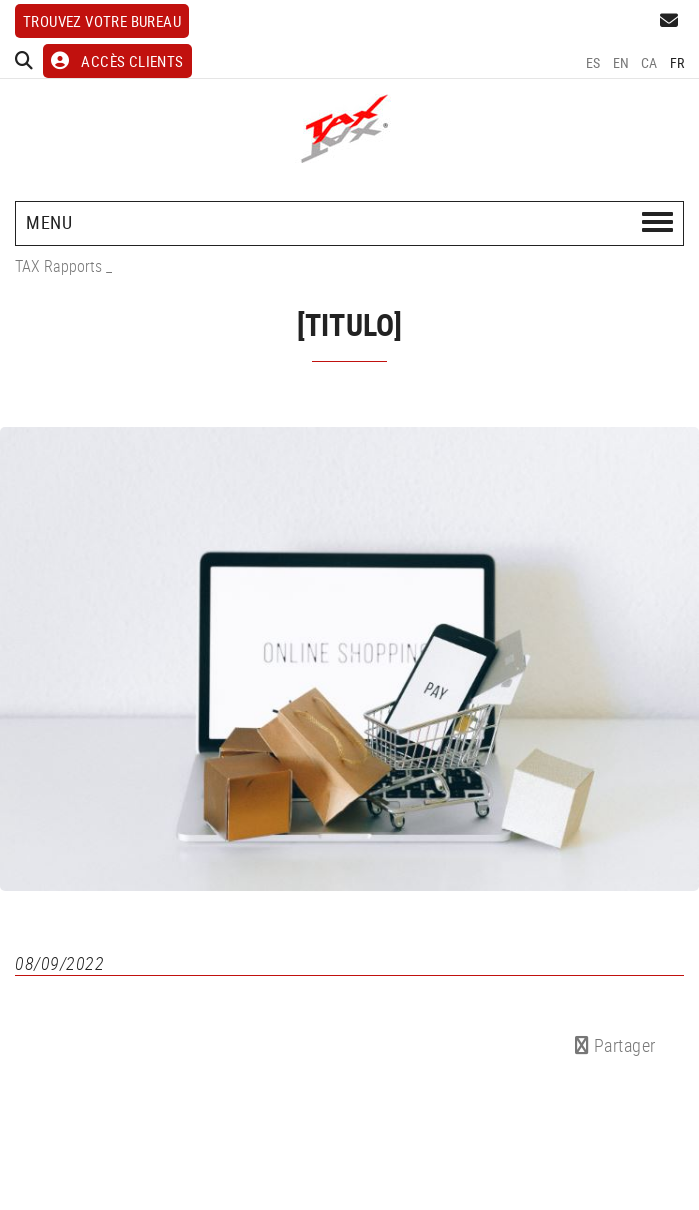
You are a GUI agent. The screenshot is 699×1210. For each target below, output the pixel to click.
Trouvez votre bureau (102, 21)
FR (677, 62)
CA (649, 62)
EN (621, 62)
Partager (615, 1045)
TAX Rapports (58, 266)
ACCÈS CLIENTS (117, 61)
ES (593, 62)
